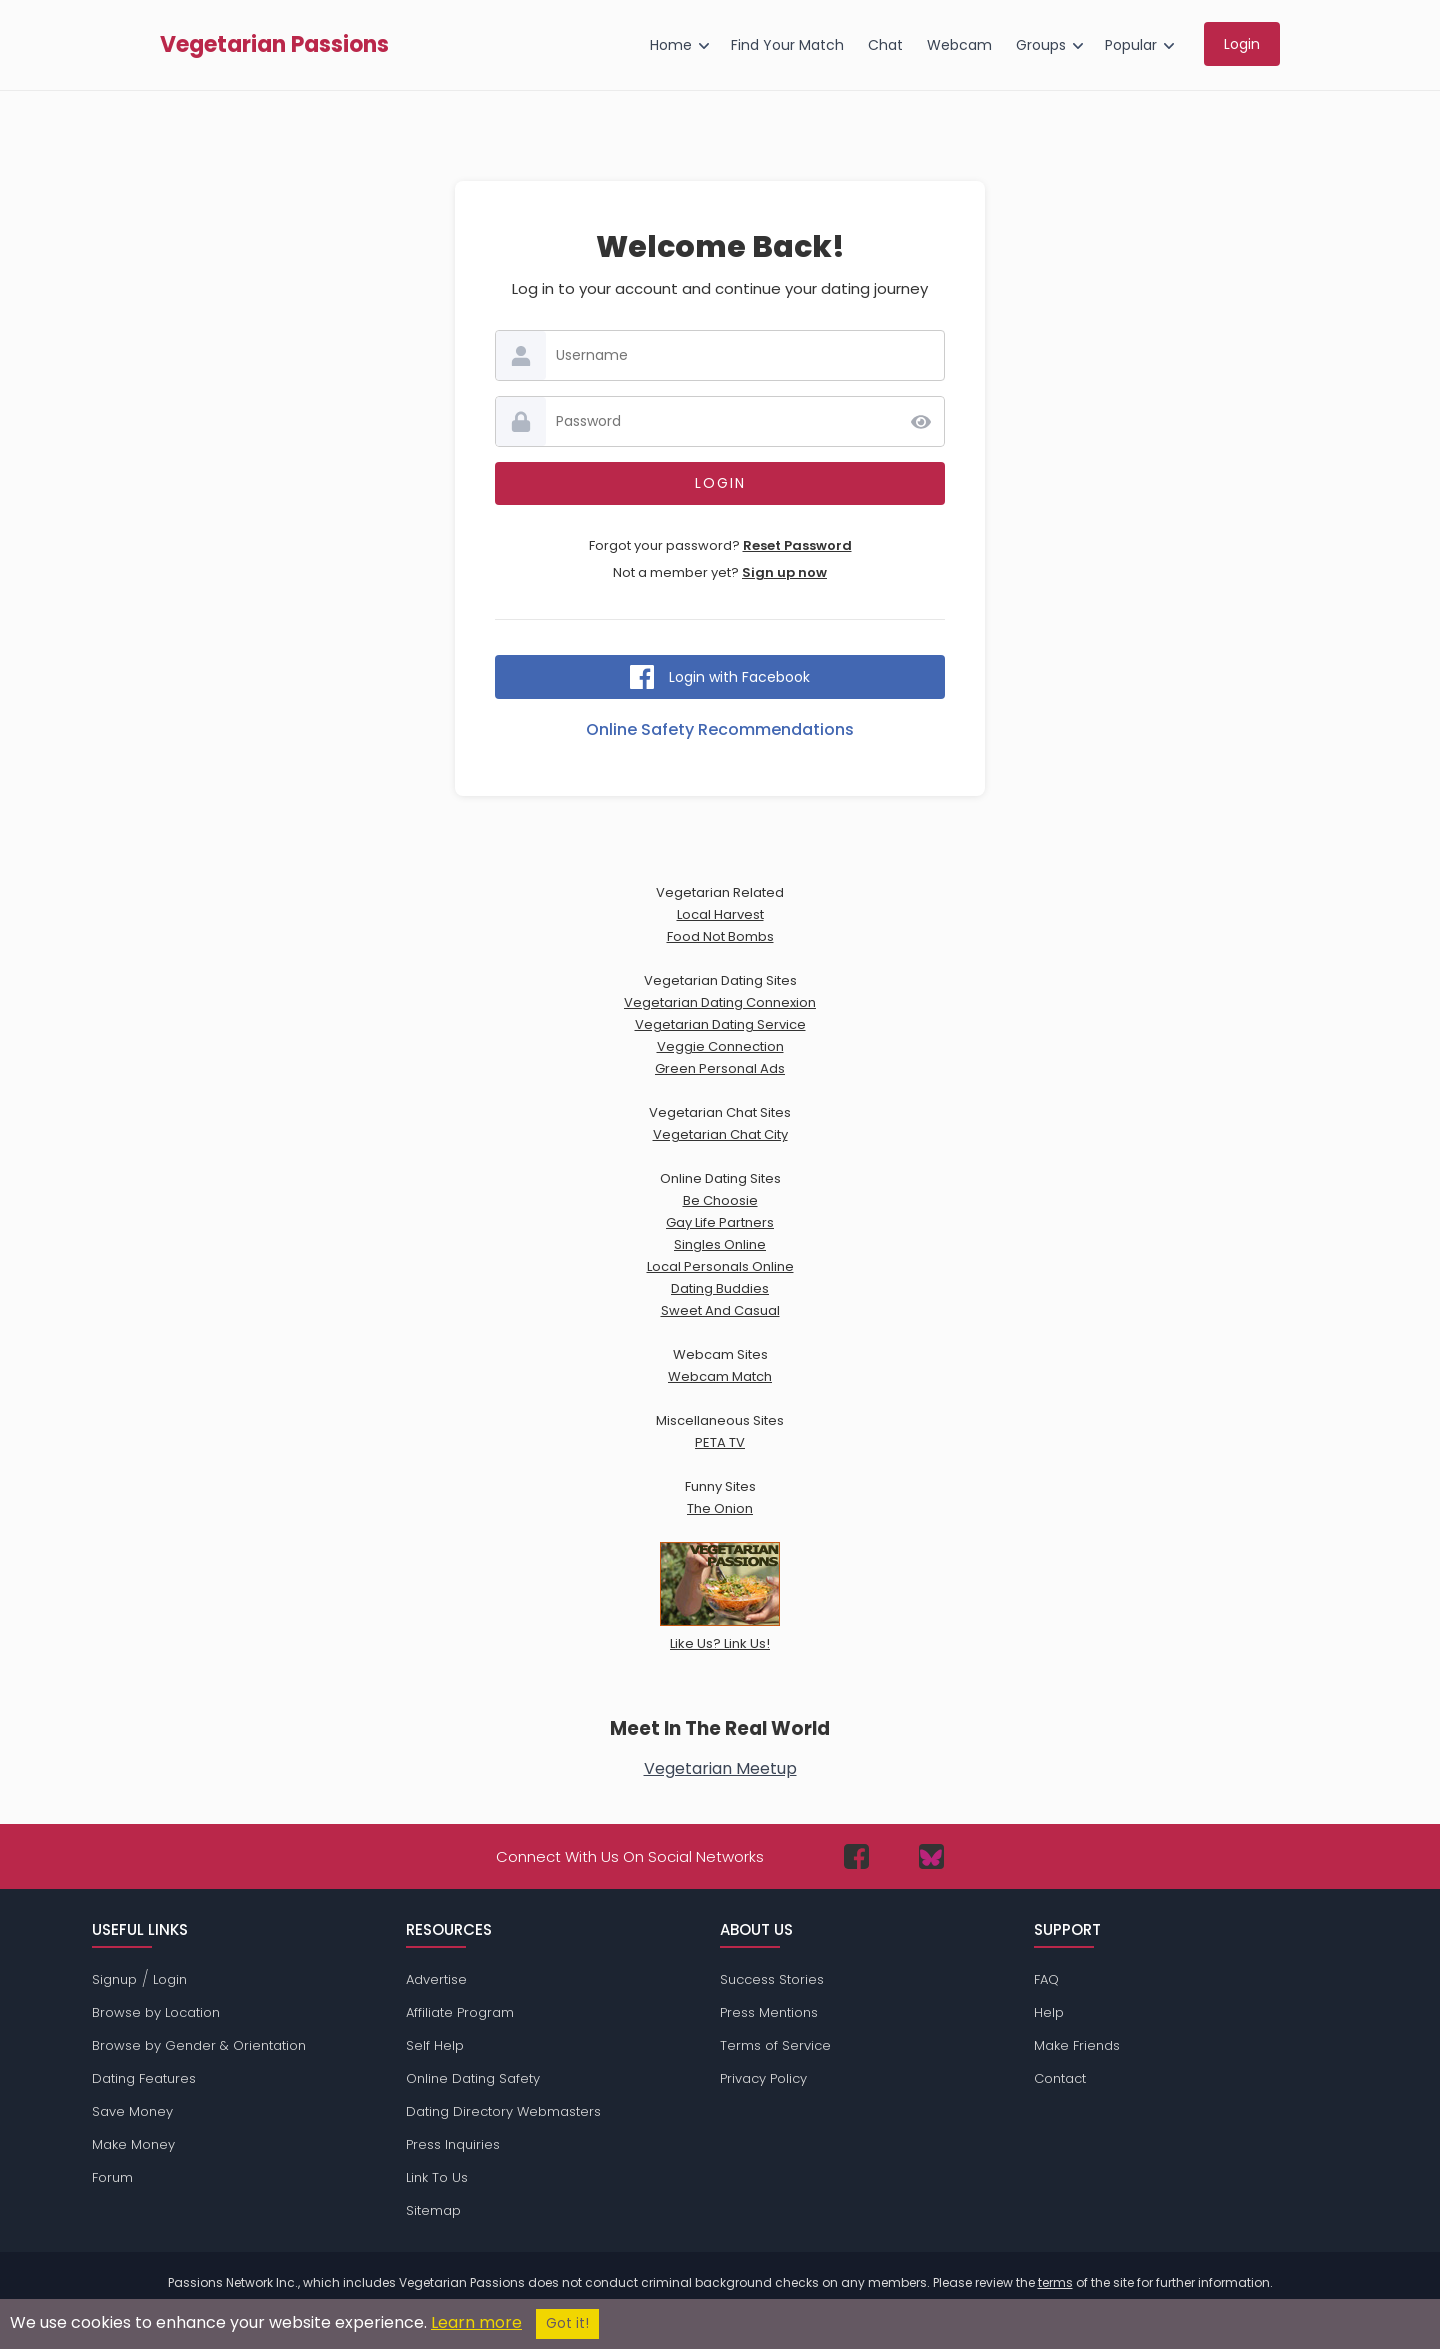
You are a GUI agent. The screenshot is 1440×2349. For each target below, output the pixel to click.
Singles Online (720, 1244)
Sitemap (433, 2210)
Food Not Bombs (720, 936)
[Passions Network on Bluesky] (931, 1856)
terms (1055, 2282)
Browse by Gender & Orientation (199, 2045)
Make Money (133, 2144)
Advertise (436, 1979)
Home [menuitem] (671, 45)
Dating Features (144, 2078)
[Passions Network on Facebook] (856, 1856)
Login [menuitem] (1242, 44)
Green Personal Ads (720, 1068)
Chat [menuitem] (885, 45)
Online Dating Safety (473, 2078)
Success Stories (772, 1979)
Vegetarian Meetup (720, 1768)
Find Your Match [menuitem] (787, 45)
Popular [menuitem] (1131, 45)
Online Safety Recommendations (720, 729)
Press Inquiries (453, 2144)
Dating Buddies (720, 1288)
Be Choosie (720, 1200)
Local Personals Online (720, 1266)
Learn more (476, 2322)
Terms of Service (775, 2045)
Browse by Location (156, 2012)
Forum (112, 2177)
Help (1049, 2012)
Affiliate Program (460, 2012)
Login (170, 1979)
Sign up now (784, 572)
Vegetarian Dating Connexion (720, 1002)
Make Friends (1077, 2045)
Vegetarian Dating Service (720, 1024)
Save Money (132, 2111)
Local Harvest (720, 914)
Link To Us (437, 2177)
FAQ (1046, 1979)
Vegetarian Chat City (720, 1134)
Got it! (567, 2323)
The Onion (720, 1508)
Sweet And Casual (720, 1310)
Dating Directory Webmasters (503, 2111)
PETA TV (720, 1442)
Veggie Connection (720, 1046)
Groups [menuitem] (1041, 45)
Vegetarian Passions (274, 45)
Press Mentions (769, 2012)
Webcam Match (720, 1376)
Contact (1060, 2078)
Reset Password (797, 545)
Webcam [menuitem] (959, 45)
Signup (114, 1979)
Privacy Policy (763, 2078)
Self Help (435, 2045)
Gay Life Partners (720, 1222)
